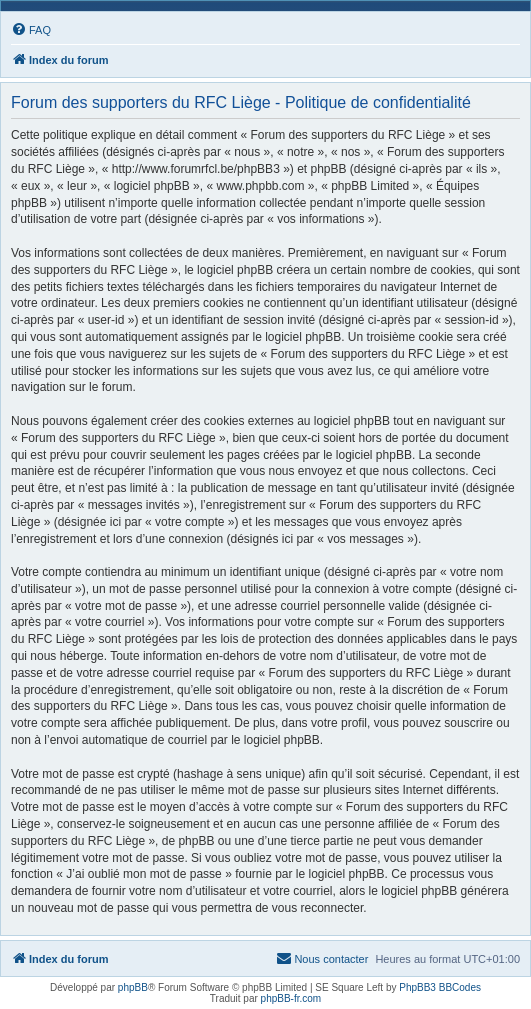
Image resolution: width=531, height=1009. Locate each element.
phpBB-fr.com (291, 998)
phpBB (133, 987)
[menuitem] (31, 30)
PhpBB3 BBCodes (440, 987)
